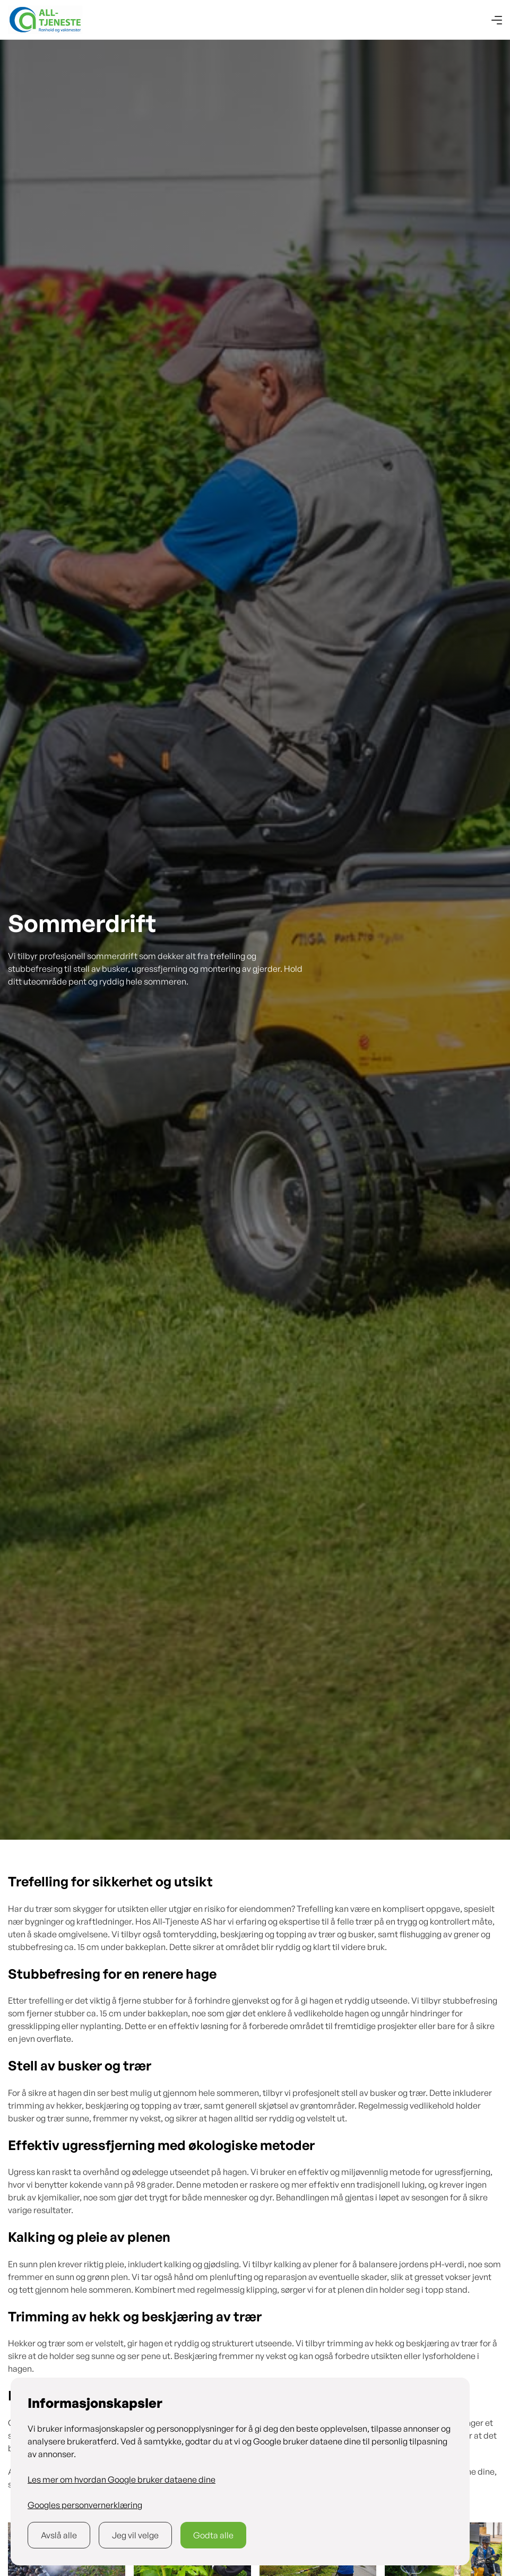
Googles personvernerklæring (85, 2505)
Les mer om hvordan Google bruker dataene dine (121, 2479)
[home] (45, 19)
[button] (496, 19)
